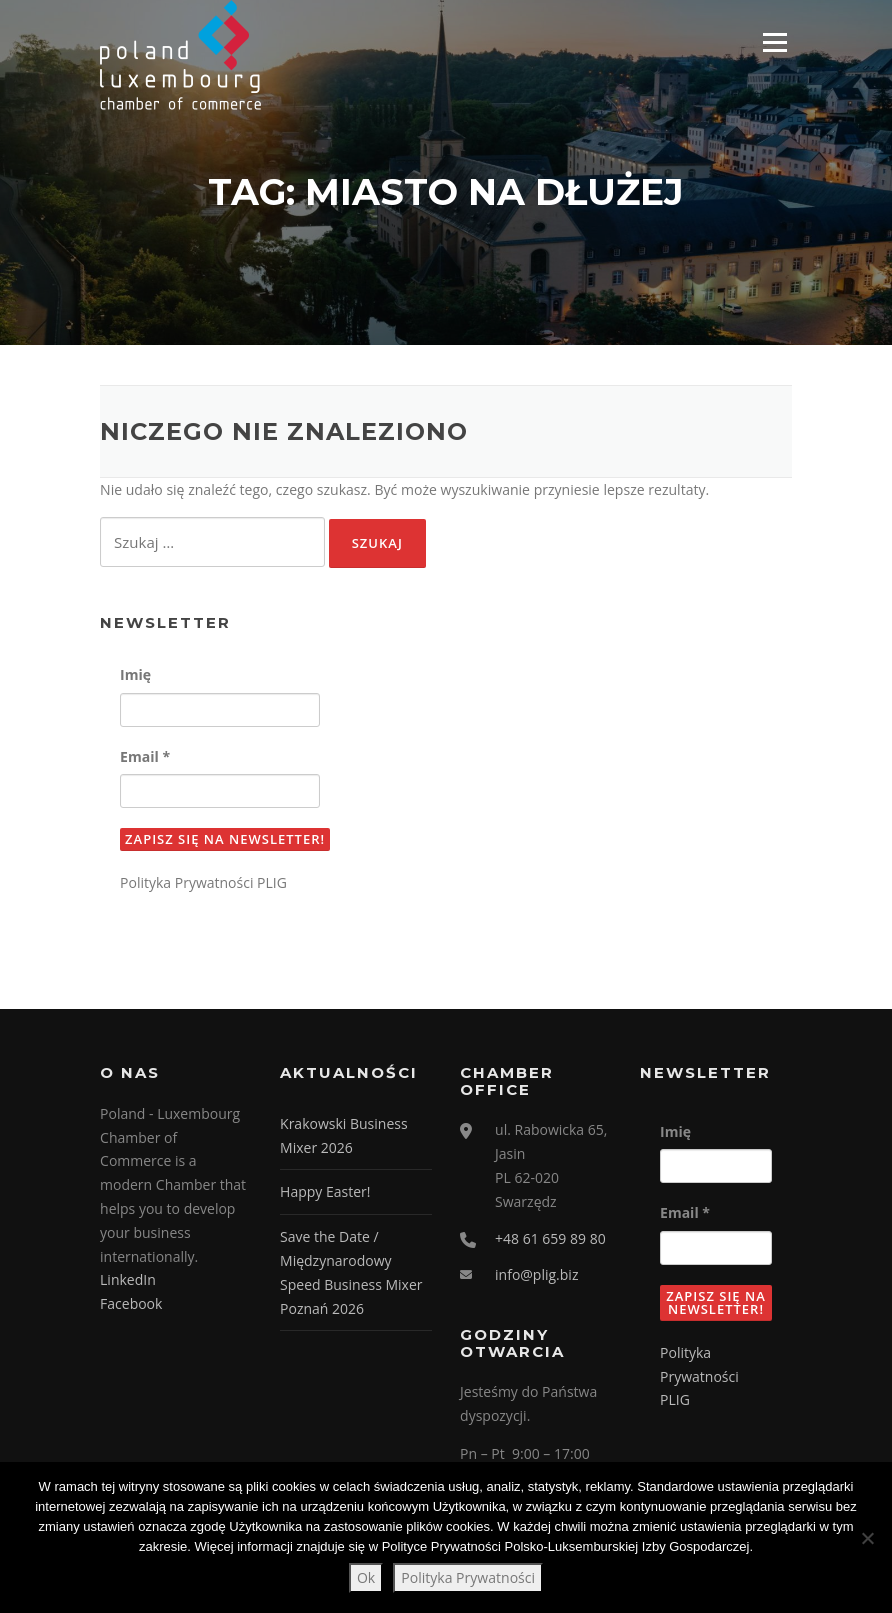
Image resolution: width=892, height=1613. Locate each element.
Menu (774, 42)
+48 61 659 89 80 (550, 1239)
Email (145, 757)
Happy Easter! (325, 1193)
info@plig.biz (536, 1276)
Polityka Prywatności (468, 1577)
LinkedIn (128, 1281)
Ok (366, 1577)
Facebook (131, 1305)
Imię (135, 676)
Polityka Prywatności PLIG (203, 884)
